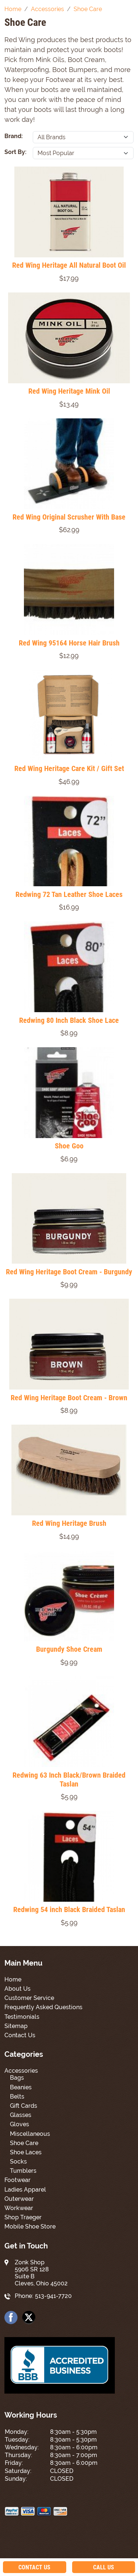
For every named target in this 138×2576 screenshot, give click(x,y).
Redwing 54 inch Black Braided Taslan (69, 1909)
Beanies (21, 2087)
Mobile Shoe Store (30, 2226)
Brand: (13, 136)
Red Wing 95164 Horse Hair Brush (69, 642)
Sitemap (16, 2025)
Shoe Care (24, 2143)
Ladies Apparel (25, 2189)
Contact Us (19, 2035)
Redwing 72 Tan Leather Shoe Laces (69, 894)
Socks (18, 2161)
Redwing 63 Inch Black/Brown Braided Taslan (69, 1779)
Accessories (21, 2070)
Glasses (20, 2114)
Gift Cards (23, 2105)
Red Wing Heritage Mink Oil (69, 391)
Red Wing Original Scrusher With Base (69, 517)
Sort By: (15, 151)
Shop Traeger (23, 2217)
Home (12, 1979)
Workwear (18, 2208)
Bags (17, 2077)
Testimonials (21, 2016)
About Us (17, 1988)
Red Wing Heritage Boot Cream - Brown (69, 1397)
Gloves (19, 2124)
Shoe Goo (69, 1145)
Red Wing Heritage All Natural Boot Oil (69, 265)
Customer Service (29, 1997)
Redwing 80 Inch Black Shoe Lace (69, 1020)
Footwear (17, 2179)
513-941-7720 (53, 2295)
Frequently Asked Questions (43, 2007)
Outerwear (19, 2198)
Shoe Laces (26, 2152)
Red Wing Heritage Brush (69, 1523)
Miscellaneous (30, 2133)
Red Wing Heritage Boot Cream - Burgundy (69, 1271)
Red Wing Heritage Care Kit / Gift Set (69, 768)
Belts (17, 2096)
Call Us (103, 2567)
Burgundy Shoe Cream (69, 1649)
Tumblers (23, 2170)
